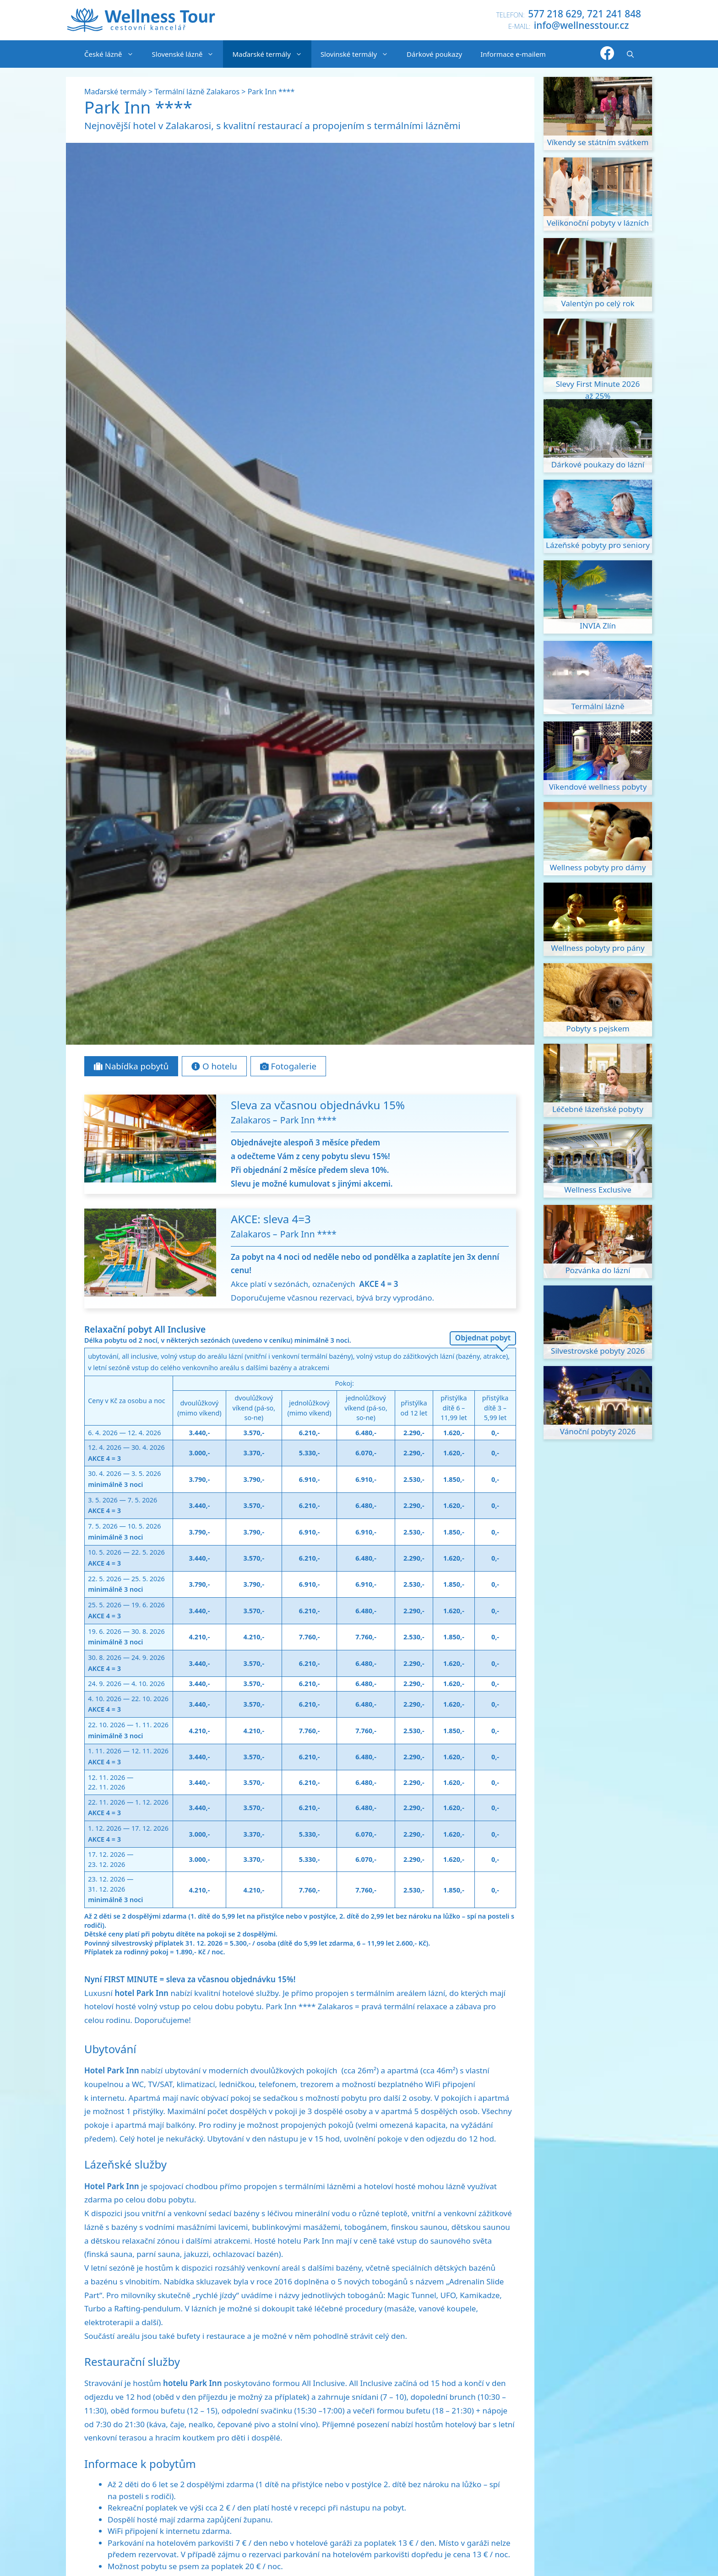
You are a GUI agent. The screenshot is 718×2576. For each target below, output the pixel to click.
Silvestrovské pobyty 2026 (598, 1350)
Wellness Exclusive (597, 1189)
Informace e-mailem (513, 54)
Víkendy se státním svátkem (598, 142)
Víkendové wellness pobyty (598, 786)
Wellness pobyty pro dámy (598, 867)
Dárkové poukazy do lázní (598, 464)
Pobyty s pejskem (597, 1028)
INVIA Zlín (598, 625)
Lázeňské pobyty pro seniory (598, 545)
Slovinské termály (359, 54)
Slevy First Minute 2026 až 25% (598, 385)
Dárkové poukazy (434, 54)
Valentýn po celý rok (597, 303)
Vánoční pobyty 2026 (598, 1431)
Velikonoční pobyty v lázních (598, 222)
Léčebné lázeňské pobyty (597, 1109)
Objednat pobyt (483, 1338)
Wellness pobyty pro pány (597, 948)
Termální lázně (597, 706)
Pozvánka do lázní (597, 1270)
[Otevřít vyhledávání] (630, 54)
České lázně (113, 54)
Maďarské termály (271, 54)
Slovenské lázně (187, 54)
